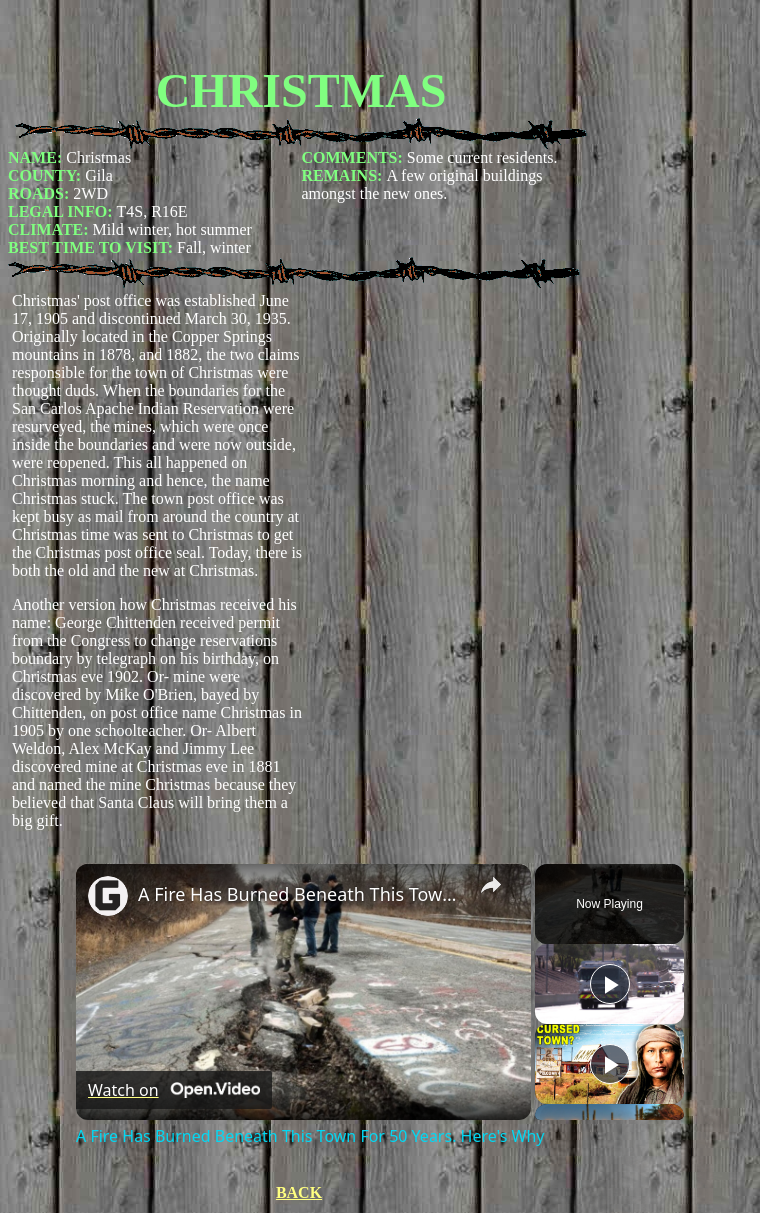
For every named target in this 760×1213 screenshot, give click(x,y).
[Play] (610, 1064)
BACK (299, 1192)
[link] (108, 896)
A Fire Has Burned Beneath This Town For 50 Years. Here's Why (300, 894)
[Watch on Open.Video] (174, 1090)
